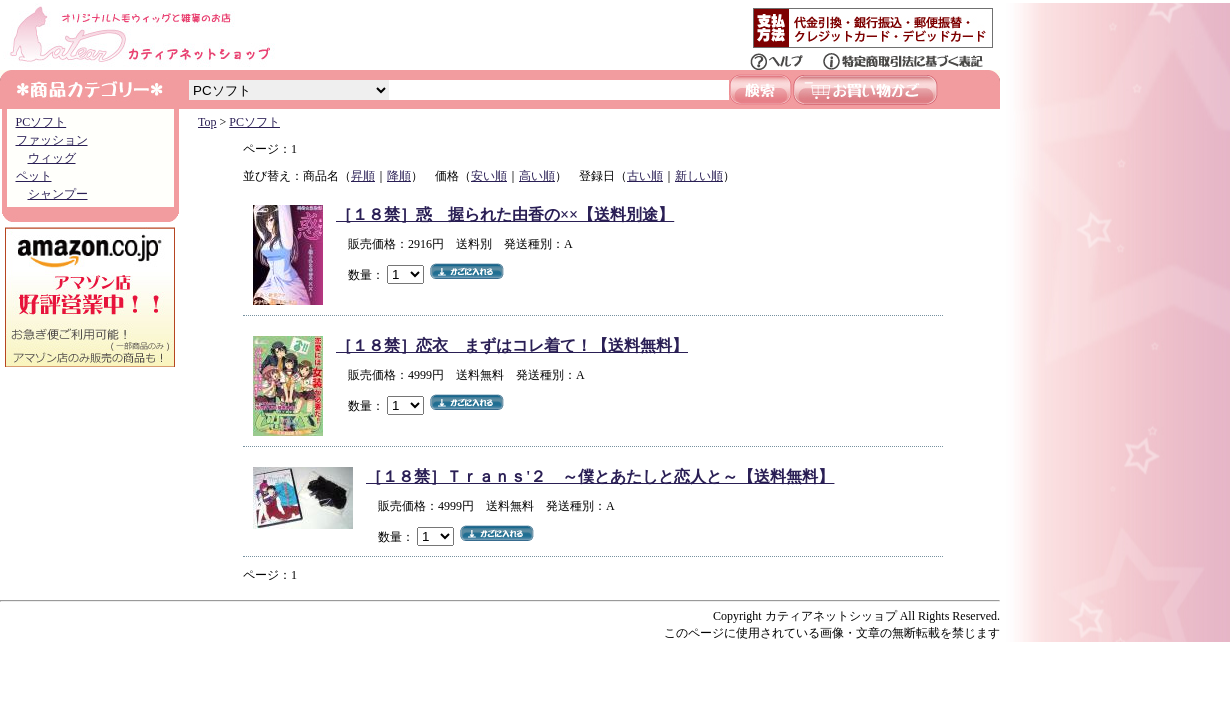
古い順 (645, 176)
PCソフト (41, 122)
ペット (34, 176)
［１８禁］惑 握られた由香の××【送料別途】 (505, 214)
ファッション (52, 140)
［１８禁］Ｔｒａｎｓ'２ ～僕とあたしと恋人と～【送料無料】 (600, 476)
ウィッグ (52, 158)
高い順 (537, 176)
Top (207, 122)
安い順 (489, 176)
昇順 (363, 176)
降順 (399, 176)
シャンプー (58, 194)
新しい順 (699, 176)
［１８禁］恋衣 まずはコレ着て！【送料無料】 (512, 345)
